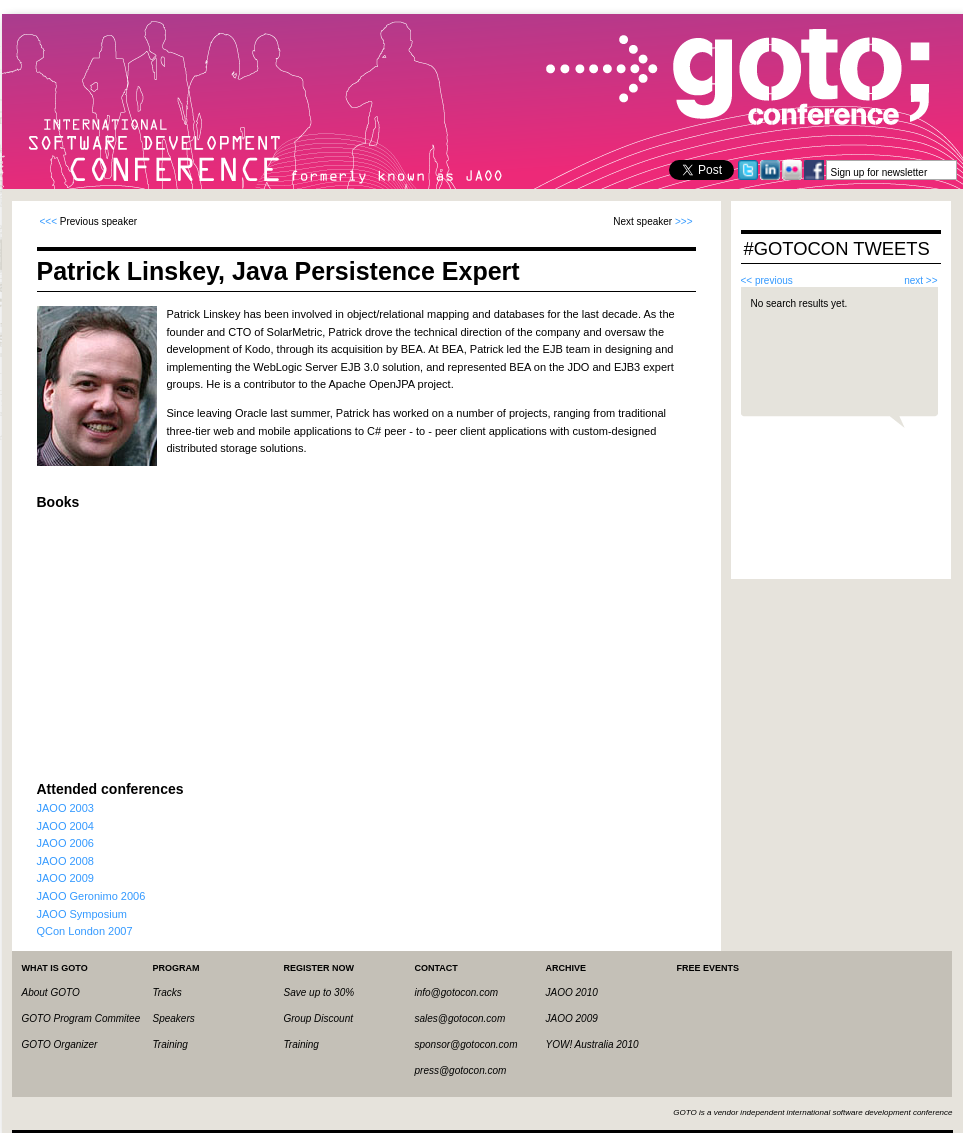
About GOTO (51, 992)
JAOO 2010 (572, 992)
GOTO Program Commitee (81, 1018)
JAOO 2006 (65, 843)
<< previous (767, 280)
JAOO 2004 (65, 826)
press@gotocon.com (461, 1070)
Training (170, 1044)
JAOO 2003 (65, 808)
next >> (920, 280)
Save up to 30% (319, 992)
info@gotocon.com (457, 992)
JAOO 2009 (65, 878)
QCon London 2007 (85, 931)
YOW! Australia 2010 (592, 1044)
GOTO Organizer (60, 1044)
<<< (49, 221)
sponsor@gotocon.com (466, 1044)
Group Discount (318, 1018)
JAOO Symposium (82, 914)
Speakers (174, 1018)
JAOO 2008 (65, 861)
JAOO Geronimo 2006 (91, 896)
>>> (684, 221)
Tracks (167, 992)
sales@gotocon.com (460, 1018)
